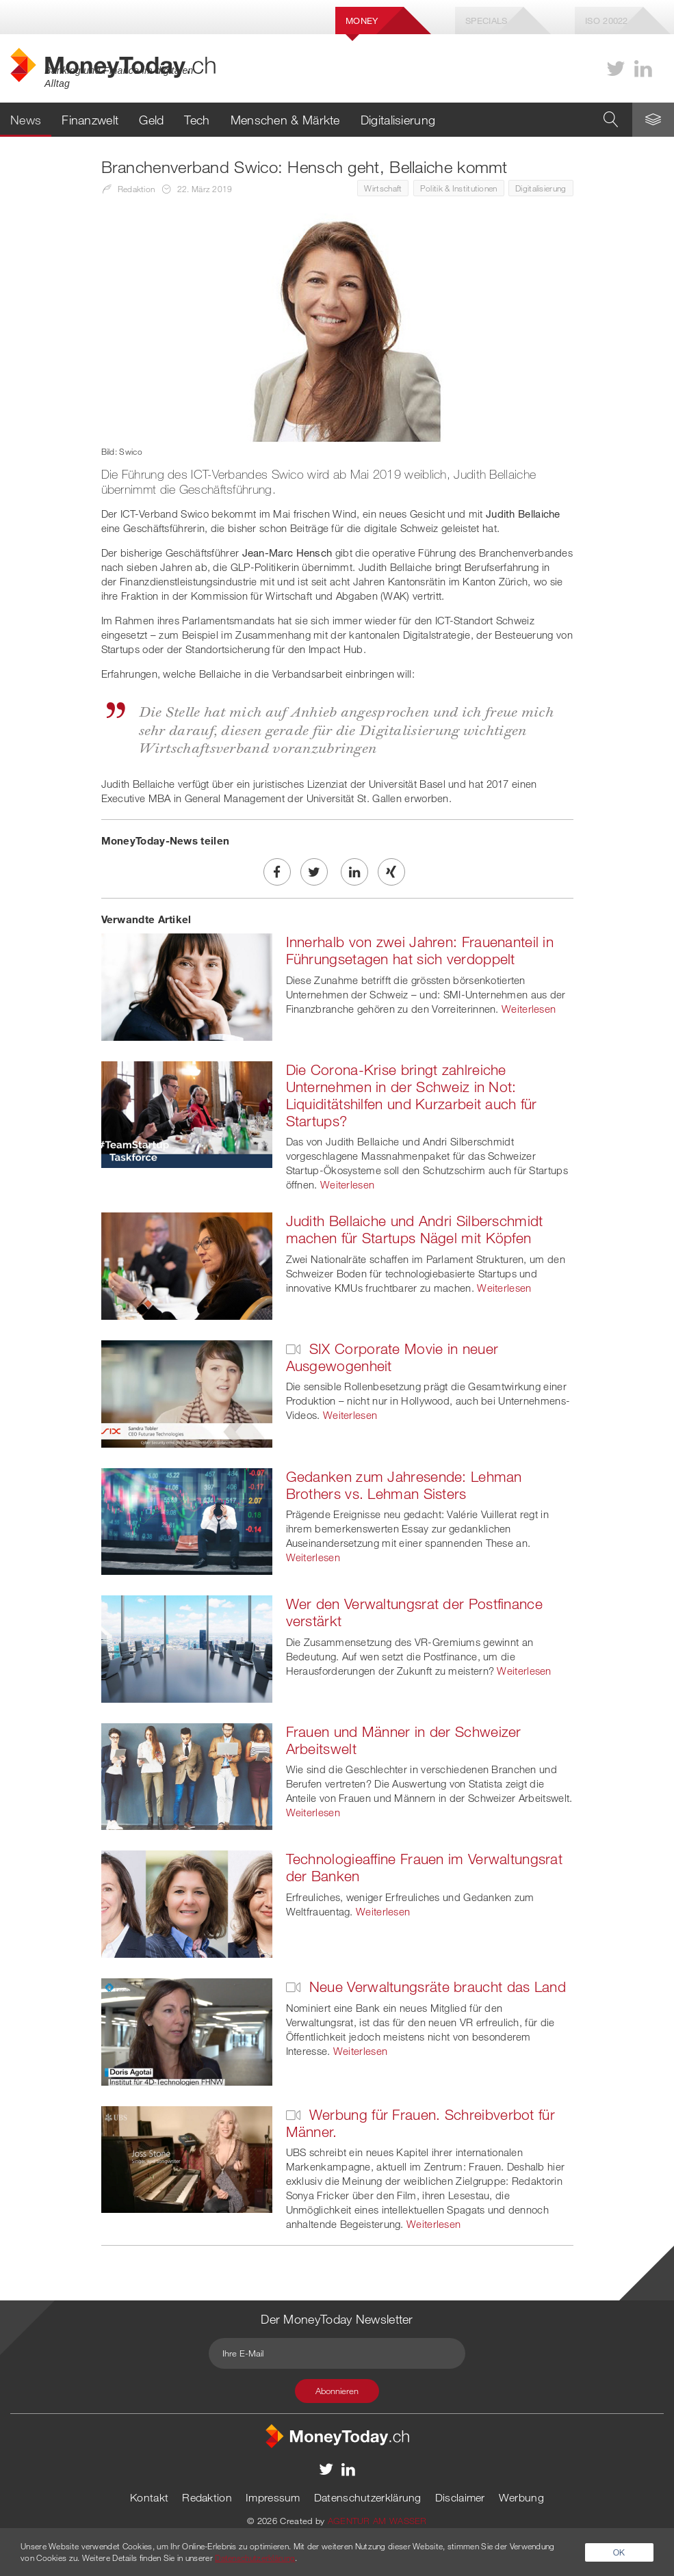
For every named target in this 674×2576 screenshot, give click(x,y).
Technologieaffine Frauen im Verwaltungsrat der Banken (424, 1867)
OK (619, 2552)
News (25, 119)
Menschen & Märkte (285, 119)
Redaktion (207, 2497)
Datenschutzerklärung (368, 2497)
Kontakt (149, 2497)
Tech (196, 119)
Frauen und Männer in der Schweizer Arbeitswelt (403, 1740)
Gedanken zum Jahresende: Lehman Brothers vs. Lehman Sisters (404, 1485)
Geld (151, 119)
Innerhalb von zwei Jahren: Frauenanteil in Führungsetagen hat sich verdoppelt (420, 950)
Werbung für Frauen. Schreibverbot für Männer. (420, 2123)
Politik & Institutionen (458, 188)
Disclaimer (460, 2497)
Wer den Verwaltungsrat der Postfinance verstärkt (414, 1612)
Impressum (273, 2497)
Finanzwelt (90, 119)
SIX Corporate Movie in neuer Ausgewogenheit (392, 1357)
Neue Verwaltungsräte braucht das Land (426, 1986)
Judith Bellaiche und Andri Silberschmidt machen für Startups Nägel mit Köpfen (414, 1229)
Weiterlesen (529, 1008)
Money (362, 20)
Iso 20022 (606, 20)
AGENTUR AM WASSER (377, 2520)
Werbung (521, 2497)
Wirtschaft (383, 188)
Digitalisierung (398, 119)
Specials (486, 20)
